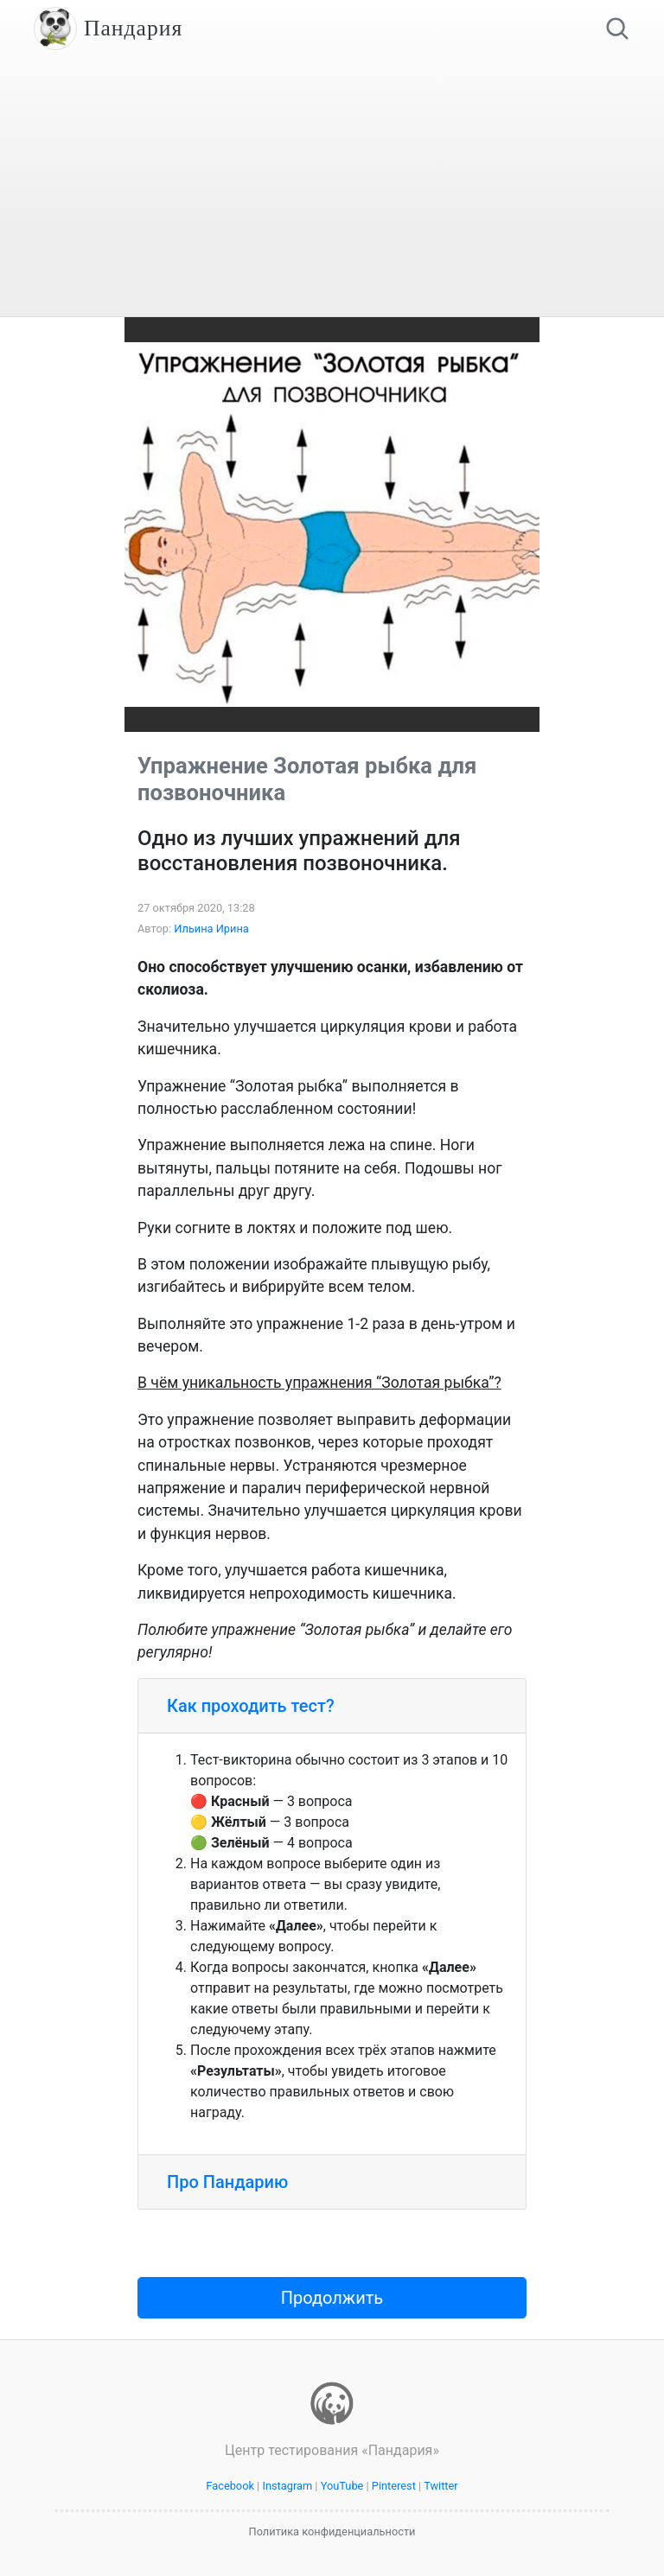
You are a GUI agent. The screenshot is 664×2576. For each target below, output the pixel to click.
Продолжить (332, 2297)
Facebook (230, 2485)
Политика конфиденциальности (332, 2531)
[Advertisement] (332, 187)
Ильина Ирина (211, 928)
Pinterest (394, 2485)
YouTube (342, 2485)
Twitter (441, 2485)
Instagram (287, 2485)
